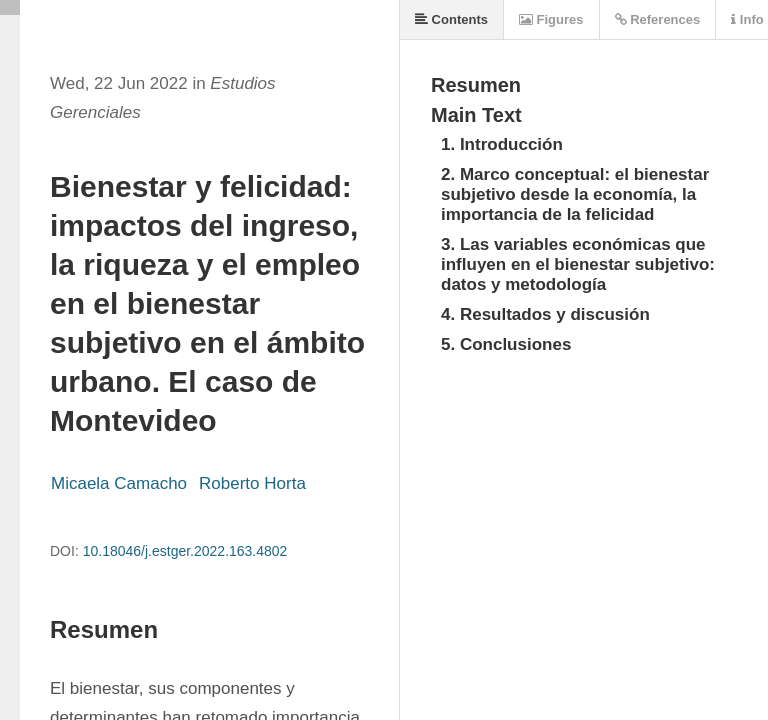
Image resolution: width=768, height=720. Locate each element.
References (658, 19)
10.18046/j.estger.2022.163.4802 (185, 551)
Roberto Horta (252, 483)
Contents (451, 19)
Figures (551, 19)
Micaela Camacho (119, 483)
